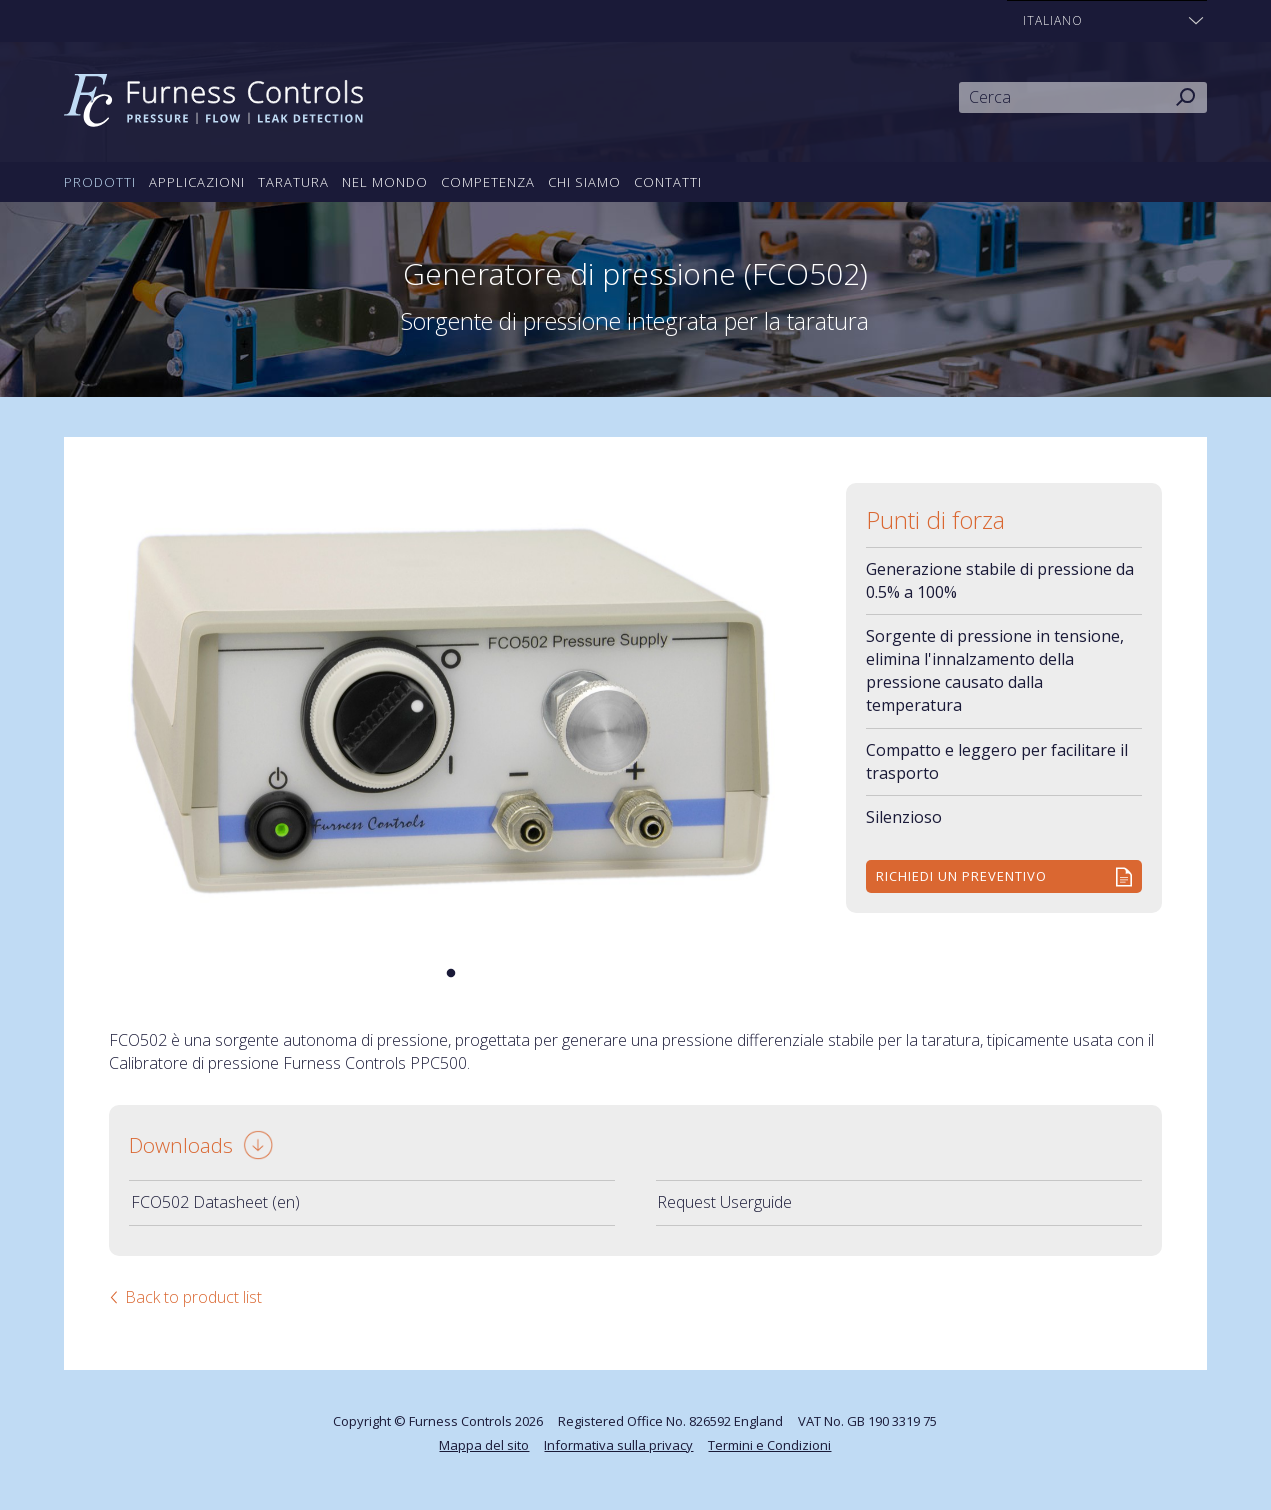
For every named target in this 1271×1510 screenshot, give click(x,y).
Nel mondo (385, 182)
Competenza (488, 182)
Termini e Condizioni (769, 1445)
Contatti (668, 182)
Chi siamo (584, 182)
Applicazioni (197, 182)
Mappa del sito (484, 1445)
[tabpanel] (451, 711)
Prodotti (100, 182)
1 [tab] (451, 974)
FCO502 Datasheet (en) (215, 1202)
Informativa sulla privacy (618, 1445)
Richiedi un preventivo (961, 876)
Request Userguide (724, 1202)
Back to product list (193, 1297)
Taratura (293, 182)
